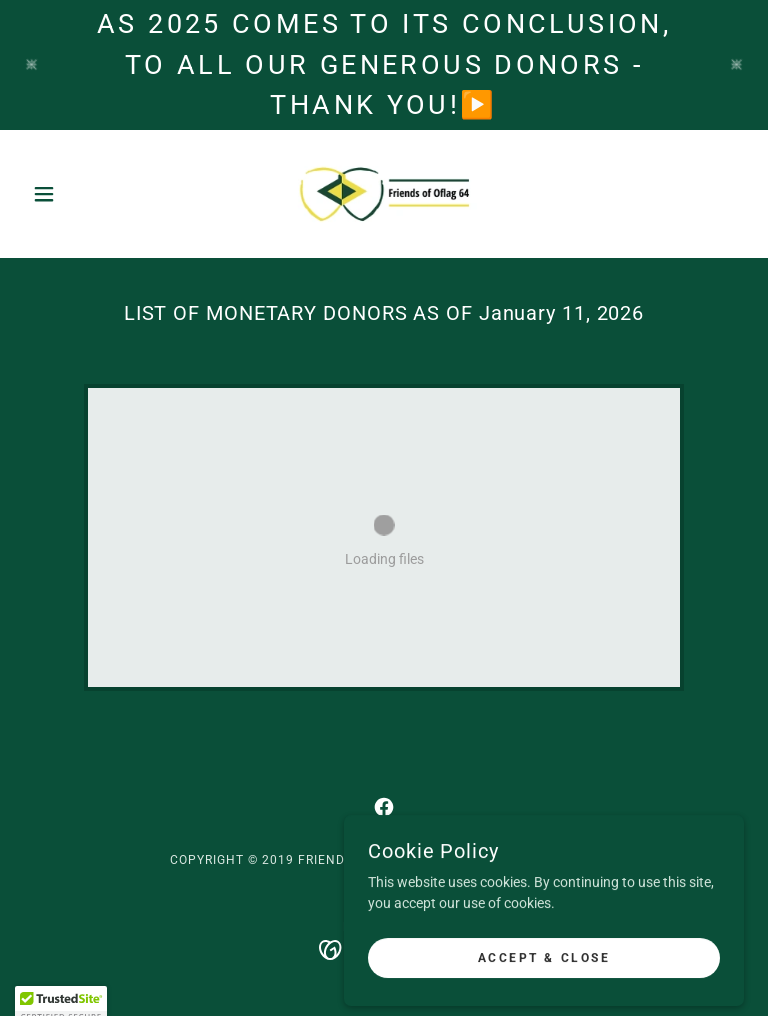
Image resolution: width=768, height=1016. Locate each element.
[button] (78, 194)
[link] (384, 194)
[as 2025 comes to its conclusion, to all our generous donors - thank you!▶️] (384, 65)
